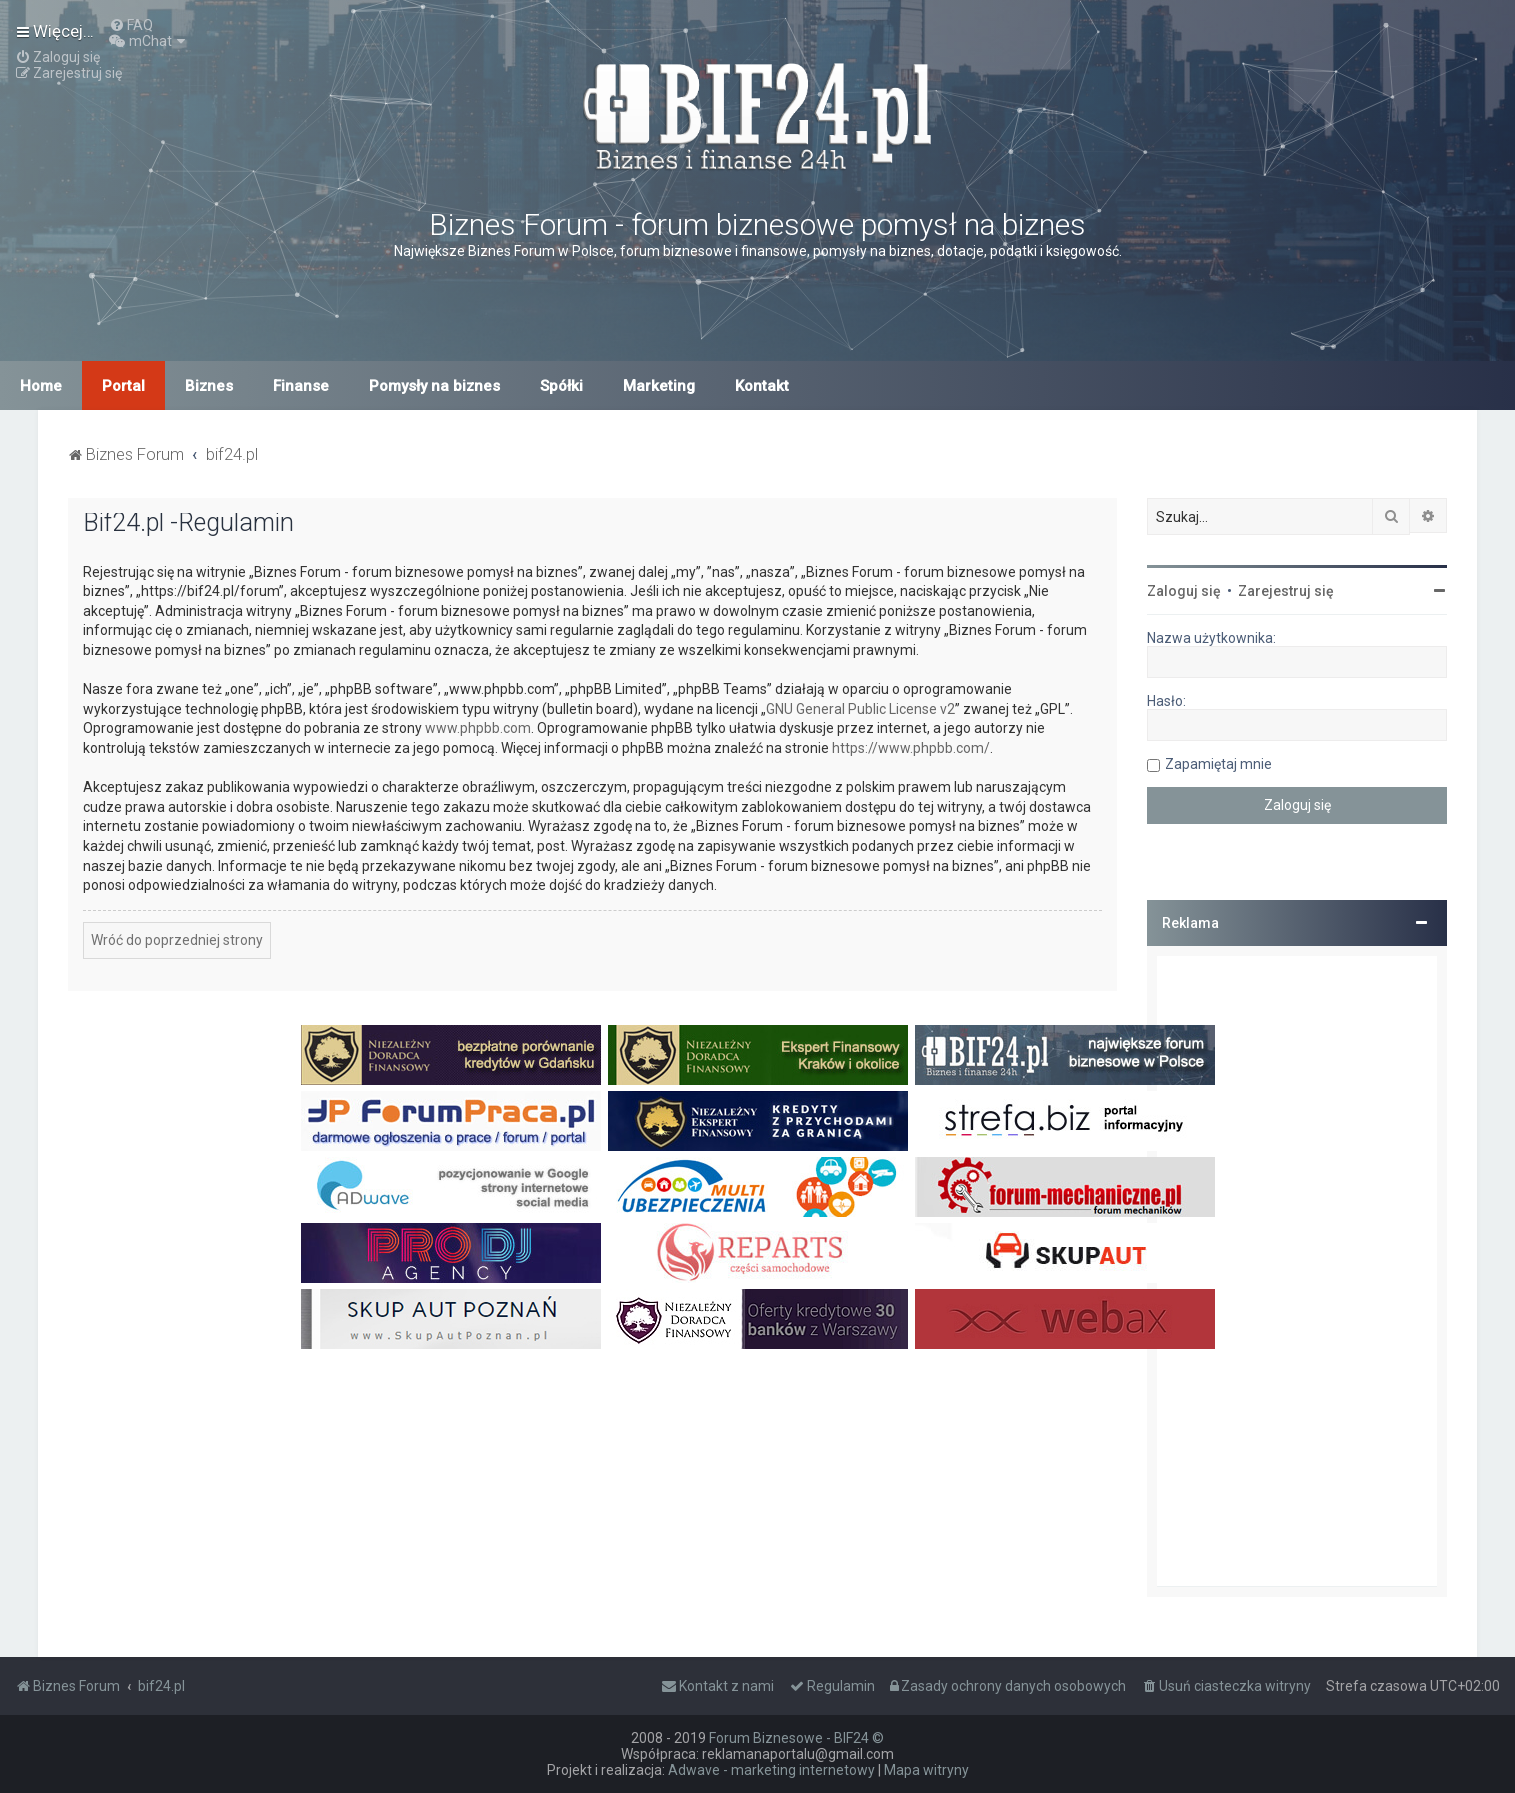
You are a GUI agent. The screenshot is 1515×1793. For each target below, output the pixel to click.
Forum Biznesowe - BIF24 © (796, 1738)
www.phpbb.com (478, 728)
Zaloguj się (1184, 591)
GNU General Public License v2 (860, 709)
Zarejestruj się (1286, 591)
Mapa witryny (926, 1770)
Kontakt (762, 386)
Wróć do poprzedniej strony (177, 940)
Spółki (561, 386)
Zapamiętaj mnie (1218, 764)
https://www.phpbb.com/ (911, 748)
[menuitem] (131, 25)
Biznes (209, 386)
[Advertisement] (1297, 1271)
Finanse (301, 386)
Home (41, 386)
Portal (123, 386)
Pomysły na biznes (434, 386)
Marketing (659, 386)
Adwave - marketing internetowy (771, 1770)
